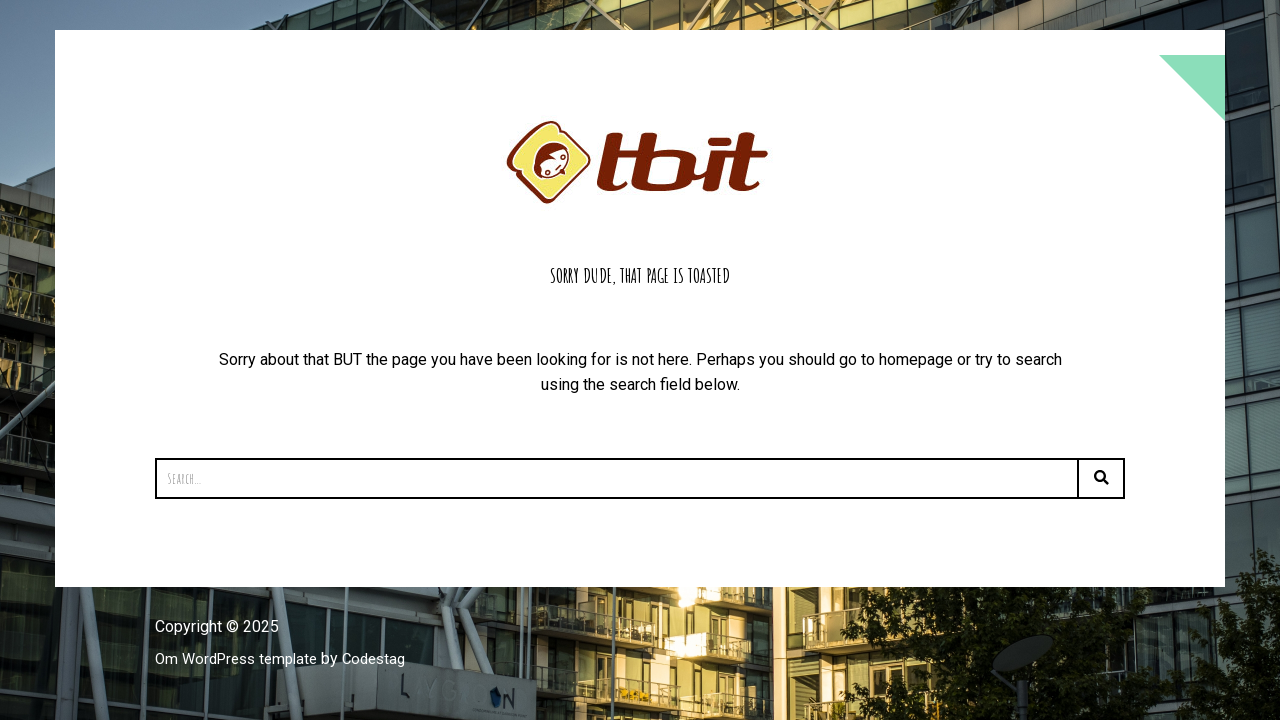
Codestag (388, 658)
